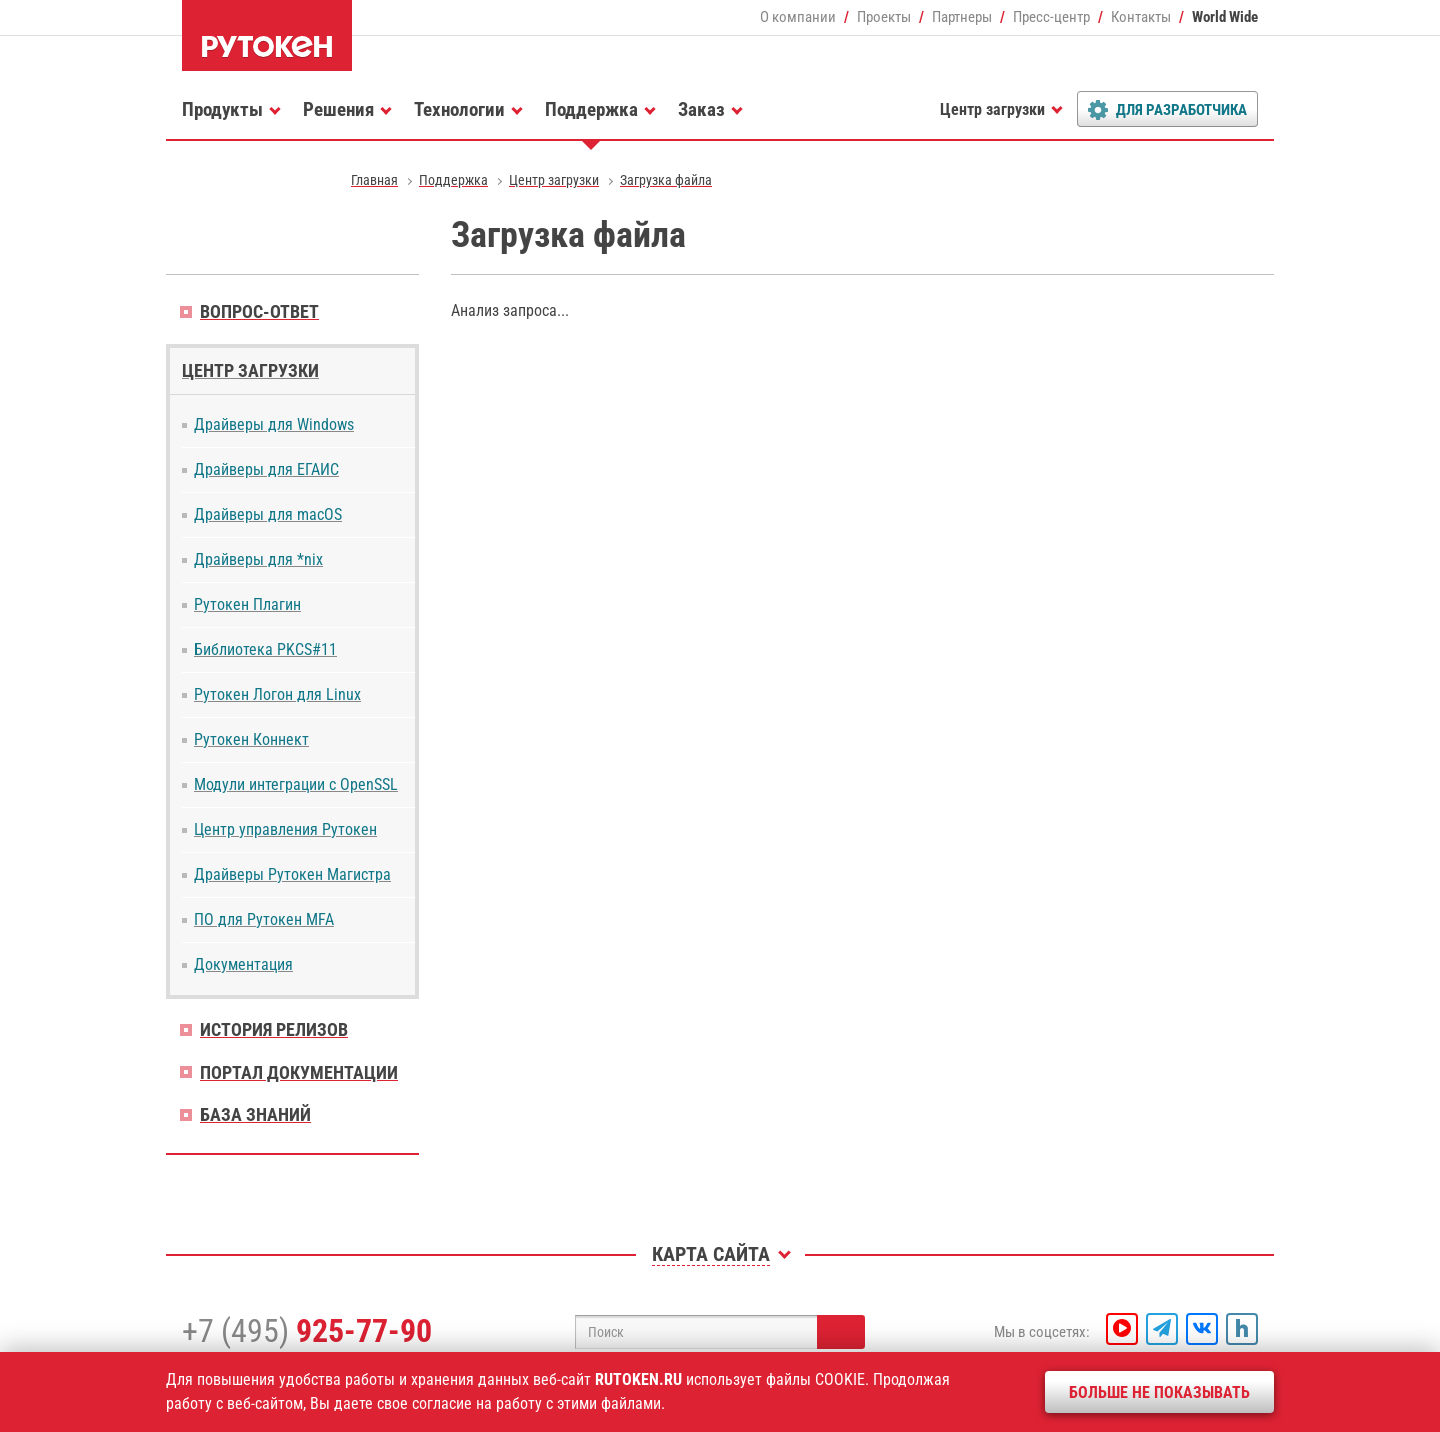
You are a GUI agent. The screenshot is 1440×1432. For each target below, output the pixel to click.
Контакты (1141, 17)
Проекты (884, 17)
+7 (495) (307, 1331)
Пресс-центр (1051, 17)
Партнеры (962, 17)
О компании (798, 17)
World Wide (1225, 17)
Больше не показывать (1159, 1392)
